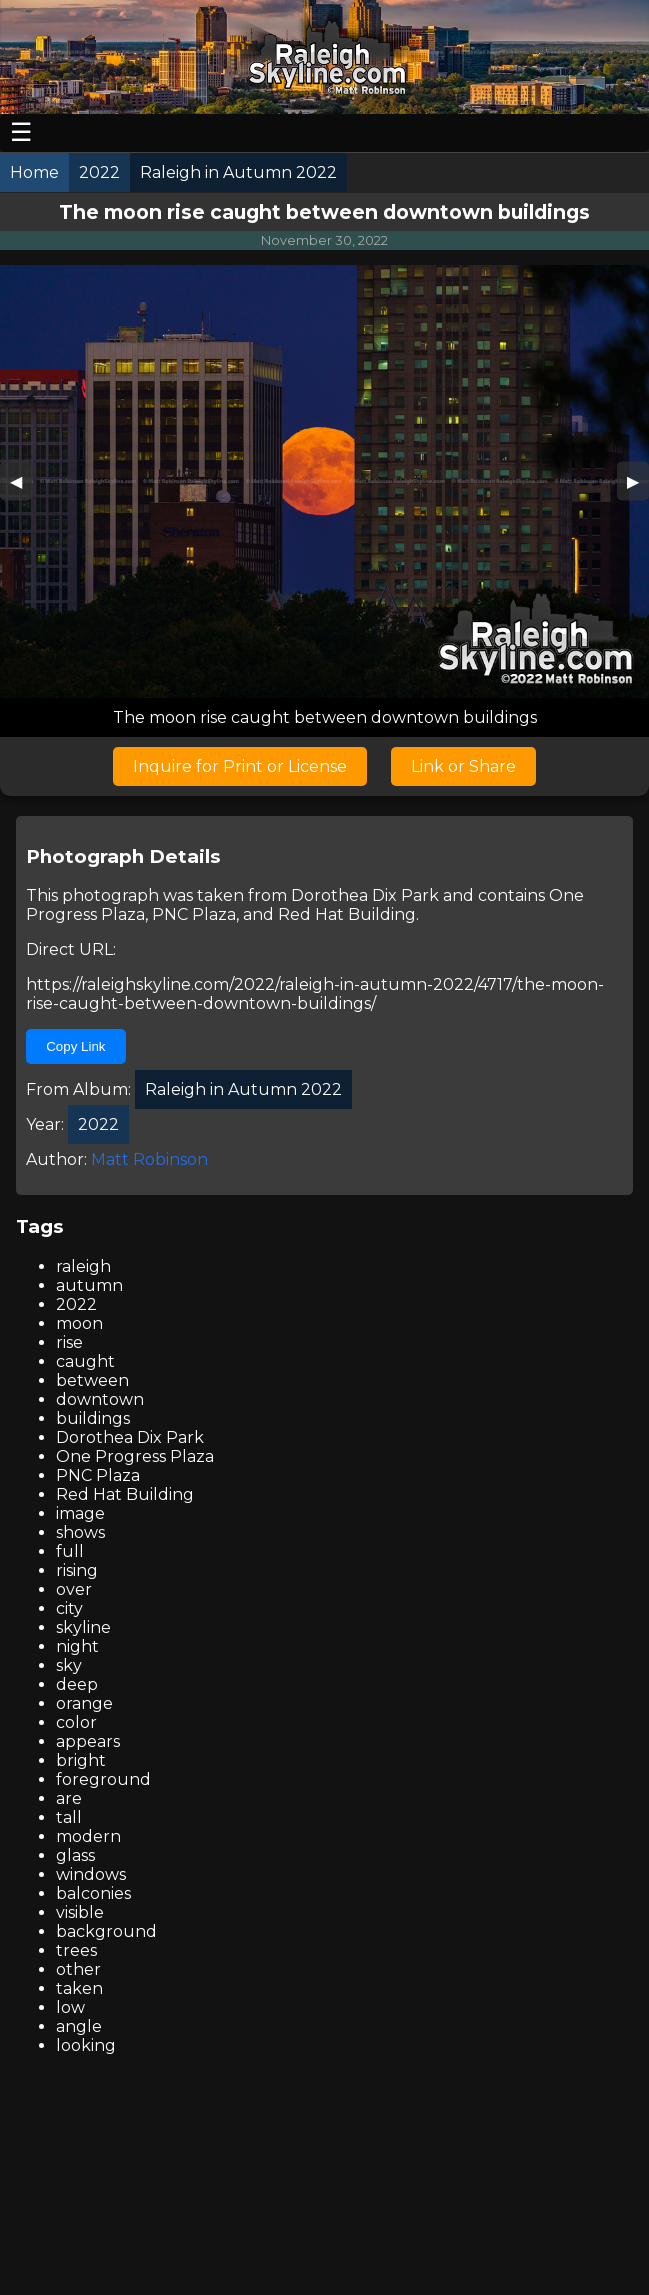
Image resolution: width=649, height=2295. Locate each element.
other (78, 1969)
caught (85, 1361)
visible (80, 1912)
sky (69, 1665)
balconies (93, 1893)
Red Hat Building (347, 914)
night (77, 1646)
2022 (76, 1304)
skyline (83, 1627)
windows (91, 1874)
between (92, 1380)
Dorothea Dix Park (365, 895)
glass (75, 1855)
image (80, 1513)
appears (88, 1741)
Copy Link (75, 1046)
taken (79, 1988)
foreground (103, 1779)
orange (84, 1703)
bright (81, 1760)
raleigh (83, 1266)
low (70, 2007)
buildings (93, 1418)
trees (76, 1950)
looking (86, 2045)
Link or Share (463, 766)
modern (88, 1836)
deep (77, 1684)
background (106, 1931)
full (70, 1551)
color (76, 1722)
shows (80, 1532)
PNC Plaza (194, 914)
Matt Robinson (149, 1159)
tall (69, 1817)
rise (69, 1342)
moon (79, 1323)
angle (79, 2026)
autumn (89, 1285)
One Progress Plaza (135, 1456)
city (69, 1608)
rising (77, 1570)
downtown (100, 1399)
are (69, 1798)
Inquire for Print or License (240, 766)
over (74, 1589)
